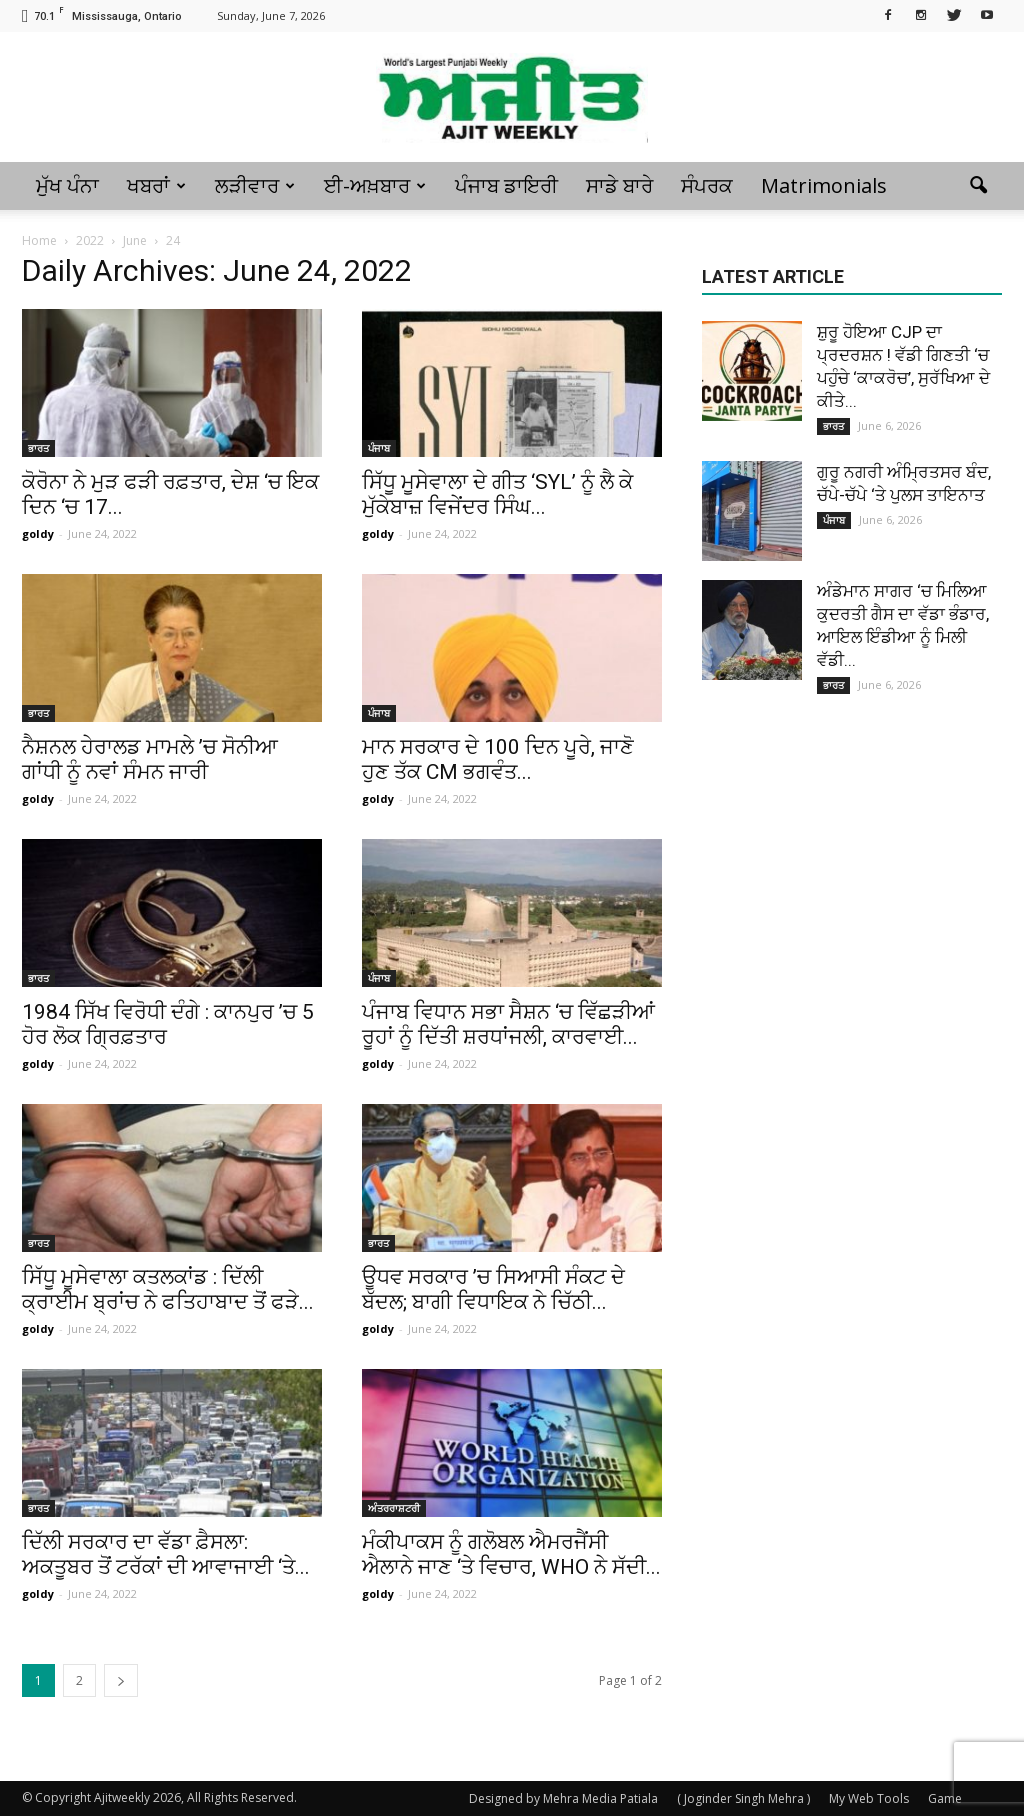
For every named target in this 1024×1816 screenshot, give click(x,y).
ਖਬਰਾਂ (156, 185)
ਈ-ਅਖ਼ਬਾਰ (375, 185)
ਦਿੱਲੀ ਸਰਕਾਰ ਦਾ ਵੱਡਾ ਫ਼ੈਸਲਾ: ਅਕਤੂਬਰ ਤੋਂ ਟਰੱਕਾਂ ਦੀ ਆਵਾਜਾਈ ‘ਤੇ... (166, 1554)
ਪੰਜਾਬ (379, 448)
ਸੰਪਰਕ (707, 185)
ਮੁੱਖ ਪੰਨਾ (67, 185)
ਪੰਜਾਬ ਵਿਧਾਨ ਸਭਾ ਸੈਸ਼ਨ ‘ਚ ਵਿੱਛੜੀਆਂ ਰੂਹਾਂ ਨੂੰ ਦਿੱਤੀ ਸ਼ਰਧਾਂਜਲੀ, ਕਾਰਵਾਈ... (508, 1024)
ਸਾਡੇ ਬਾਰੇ (619, 185)
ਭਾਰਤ (38, 448)
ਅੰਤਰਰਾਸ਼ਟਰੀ (394, 1508)
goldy (38, 533)
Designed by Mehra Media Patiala (563, 1798)
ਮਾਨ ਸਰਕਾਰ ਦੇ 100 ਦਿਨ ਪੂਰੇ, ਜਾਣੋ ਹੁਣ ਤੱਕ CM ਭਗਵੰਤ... (498, 759)
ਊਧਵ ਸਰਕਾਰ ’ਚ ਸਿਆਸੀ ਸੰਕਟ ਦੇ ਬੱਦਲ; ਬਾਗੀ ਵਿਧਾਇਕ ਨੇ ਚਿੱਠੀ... (493, 1289)
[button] (978, 186)
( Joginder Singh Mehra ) (743, 1798)
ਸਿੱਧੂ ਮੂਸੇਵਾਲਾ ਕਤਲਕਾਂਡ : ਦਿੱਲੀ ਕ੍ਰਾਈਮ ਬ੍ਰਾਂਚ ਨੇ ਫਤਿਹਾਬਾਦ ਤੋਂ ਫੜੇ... (168, 1289)
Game (945, 1798)
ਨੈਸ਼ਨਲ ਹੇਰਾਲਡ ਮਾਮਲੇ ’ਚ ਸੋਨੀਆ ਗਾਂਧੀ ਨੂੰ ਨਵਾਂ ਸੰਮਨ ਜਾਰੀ (150, 759)
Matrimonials (824, 185)
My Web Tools (869, 1798)
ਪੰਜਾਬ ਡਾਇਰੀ (506, 185)
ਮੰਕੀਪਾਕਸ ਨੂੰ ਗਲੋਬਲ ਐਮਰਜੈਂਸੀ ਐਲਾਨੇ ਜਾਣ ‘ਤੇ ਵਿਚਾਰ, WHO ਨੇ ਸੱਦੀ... (511, 1554)
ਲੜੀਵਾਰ (255, 185)
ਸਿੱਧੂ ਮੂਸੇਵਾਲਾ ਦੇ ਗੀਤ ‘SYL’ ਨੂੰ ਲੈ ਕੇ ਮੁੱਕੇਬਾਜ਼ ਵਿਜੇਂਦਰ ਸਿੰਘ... (497, 494)
